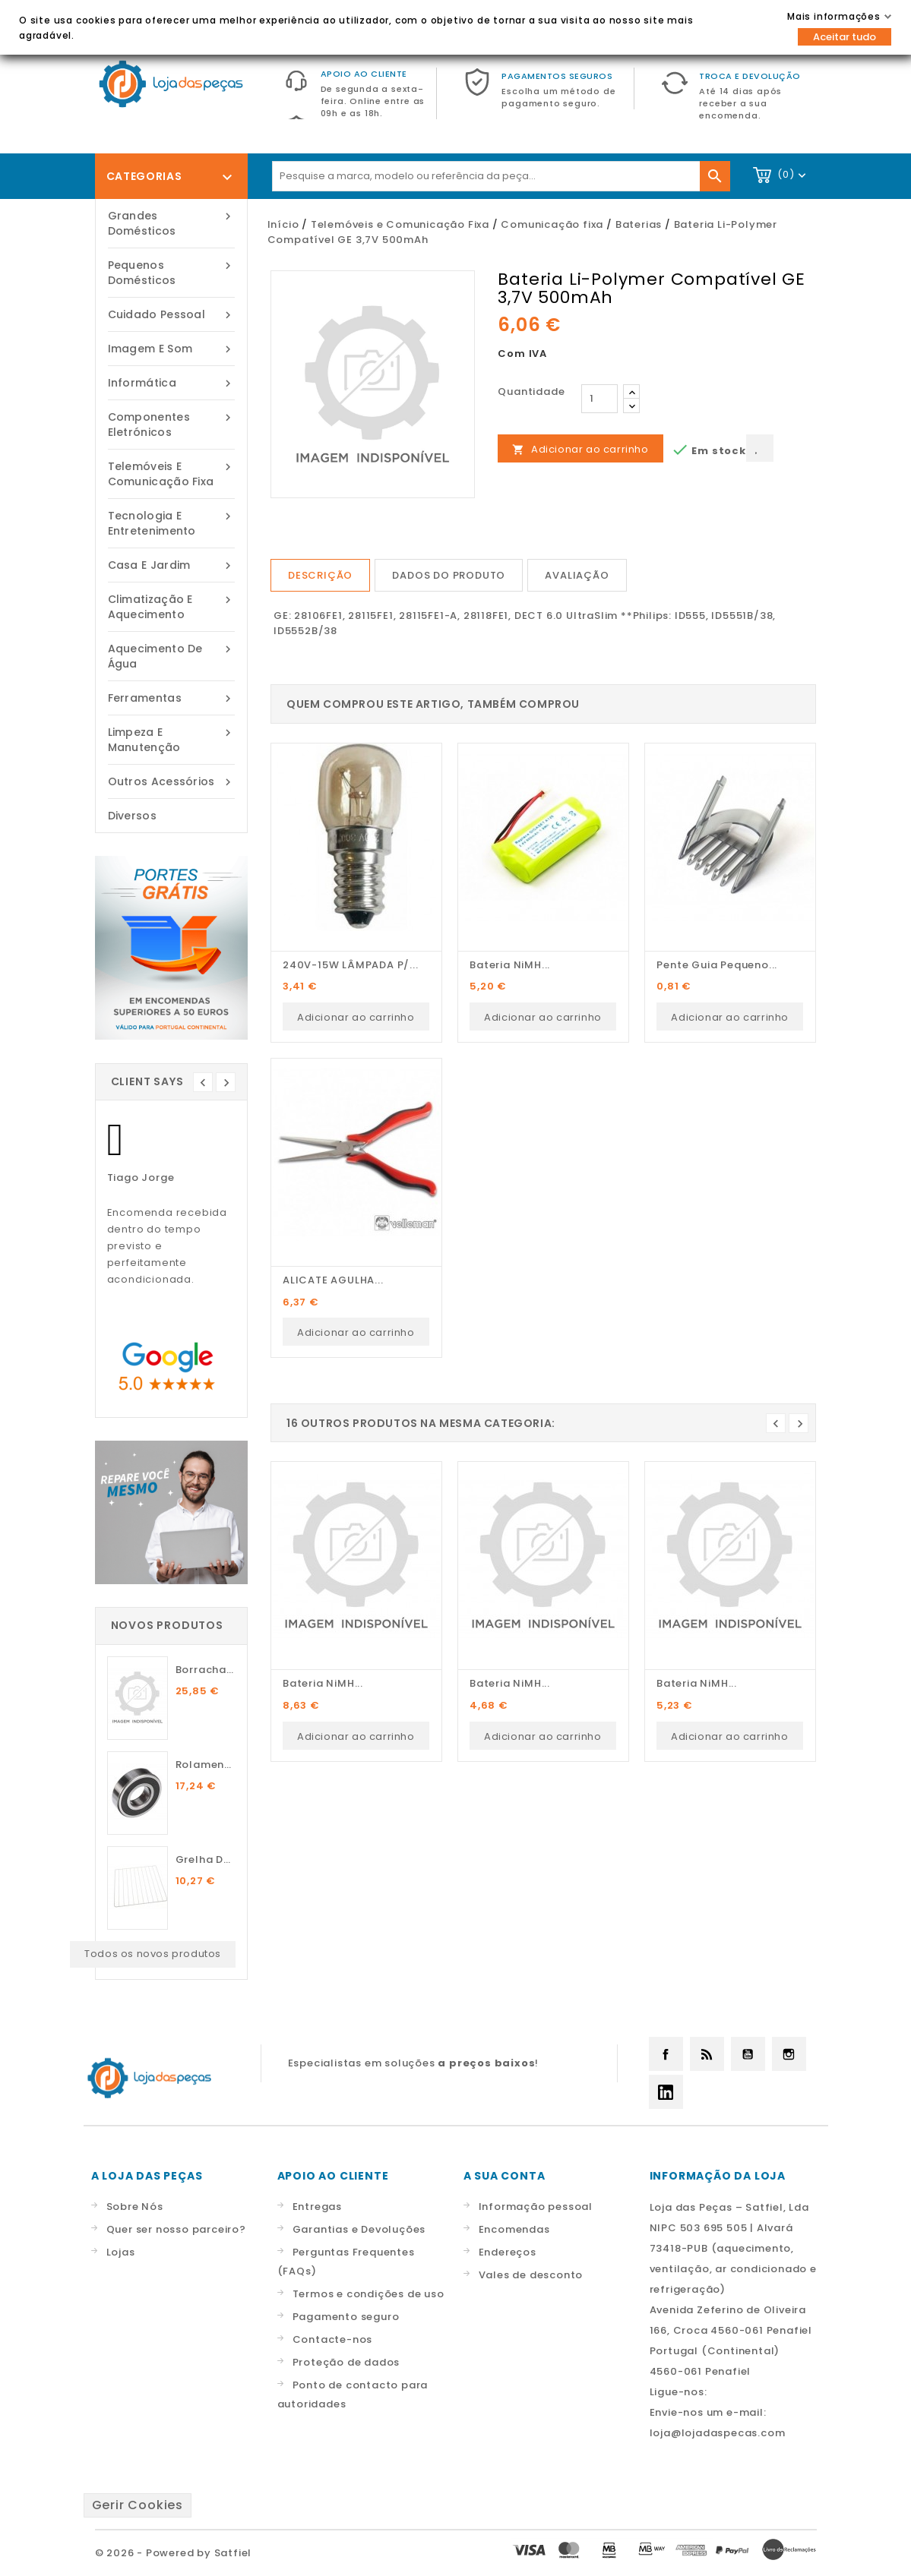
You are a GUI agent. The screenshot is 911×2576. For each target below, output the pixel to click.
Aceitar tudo (844, 37)
